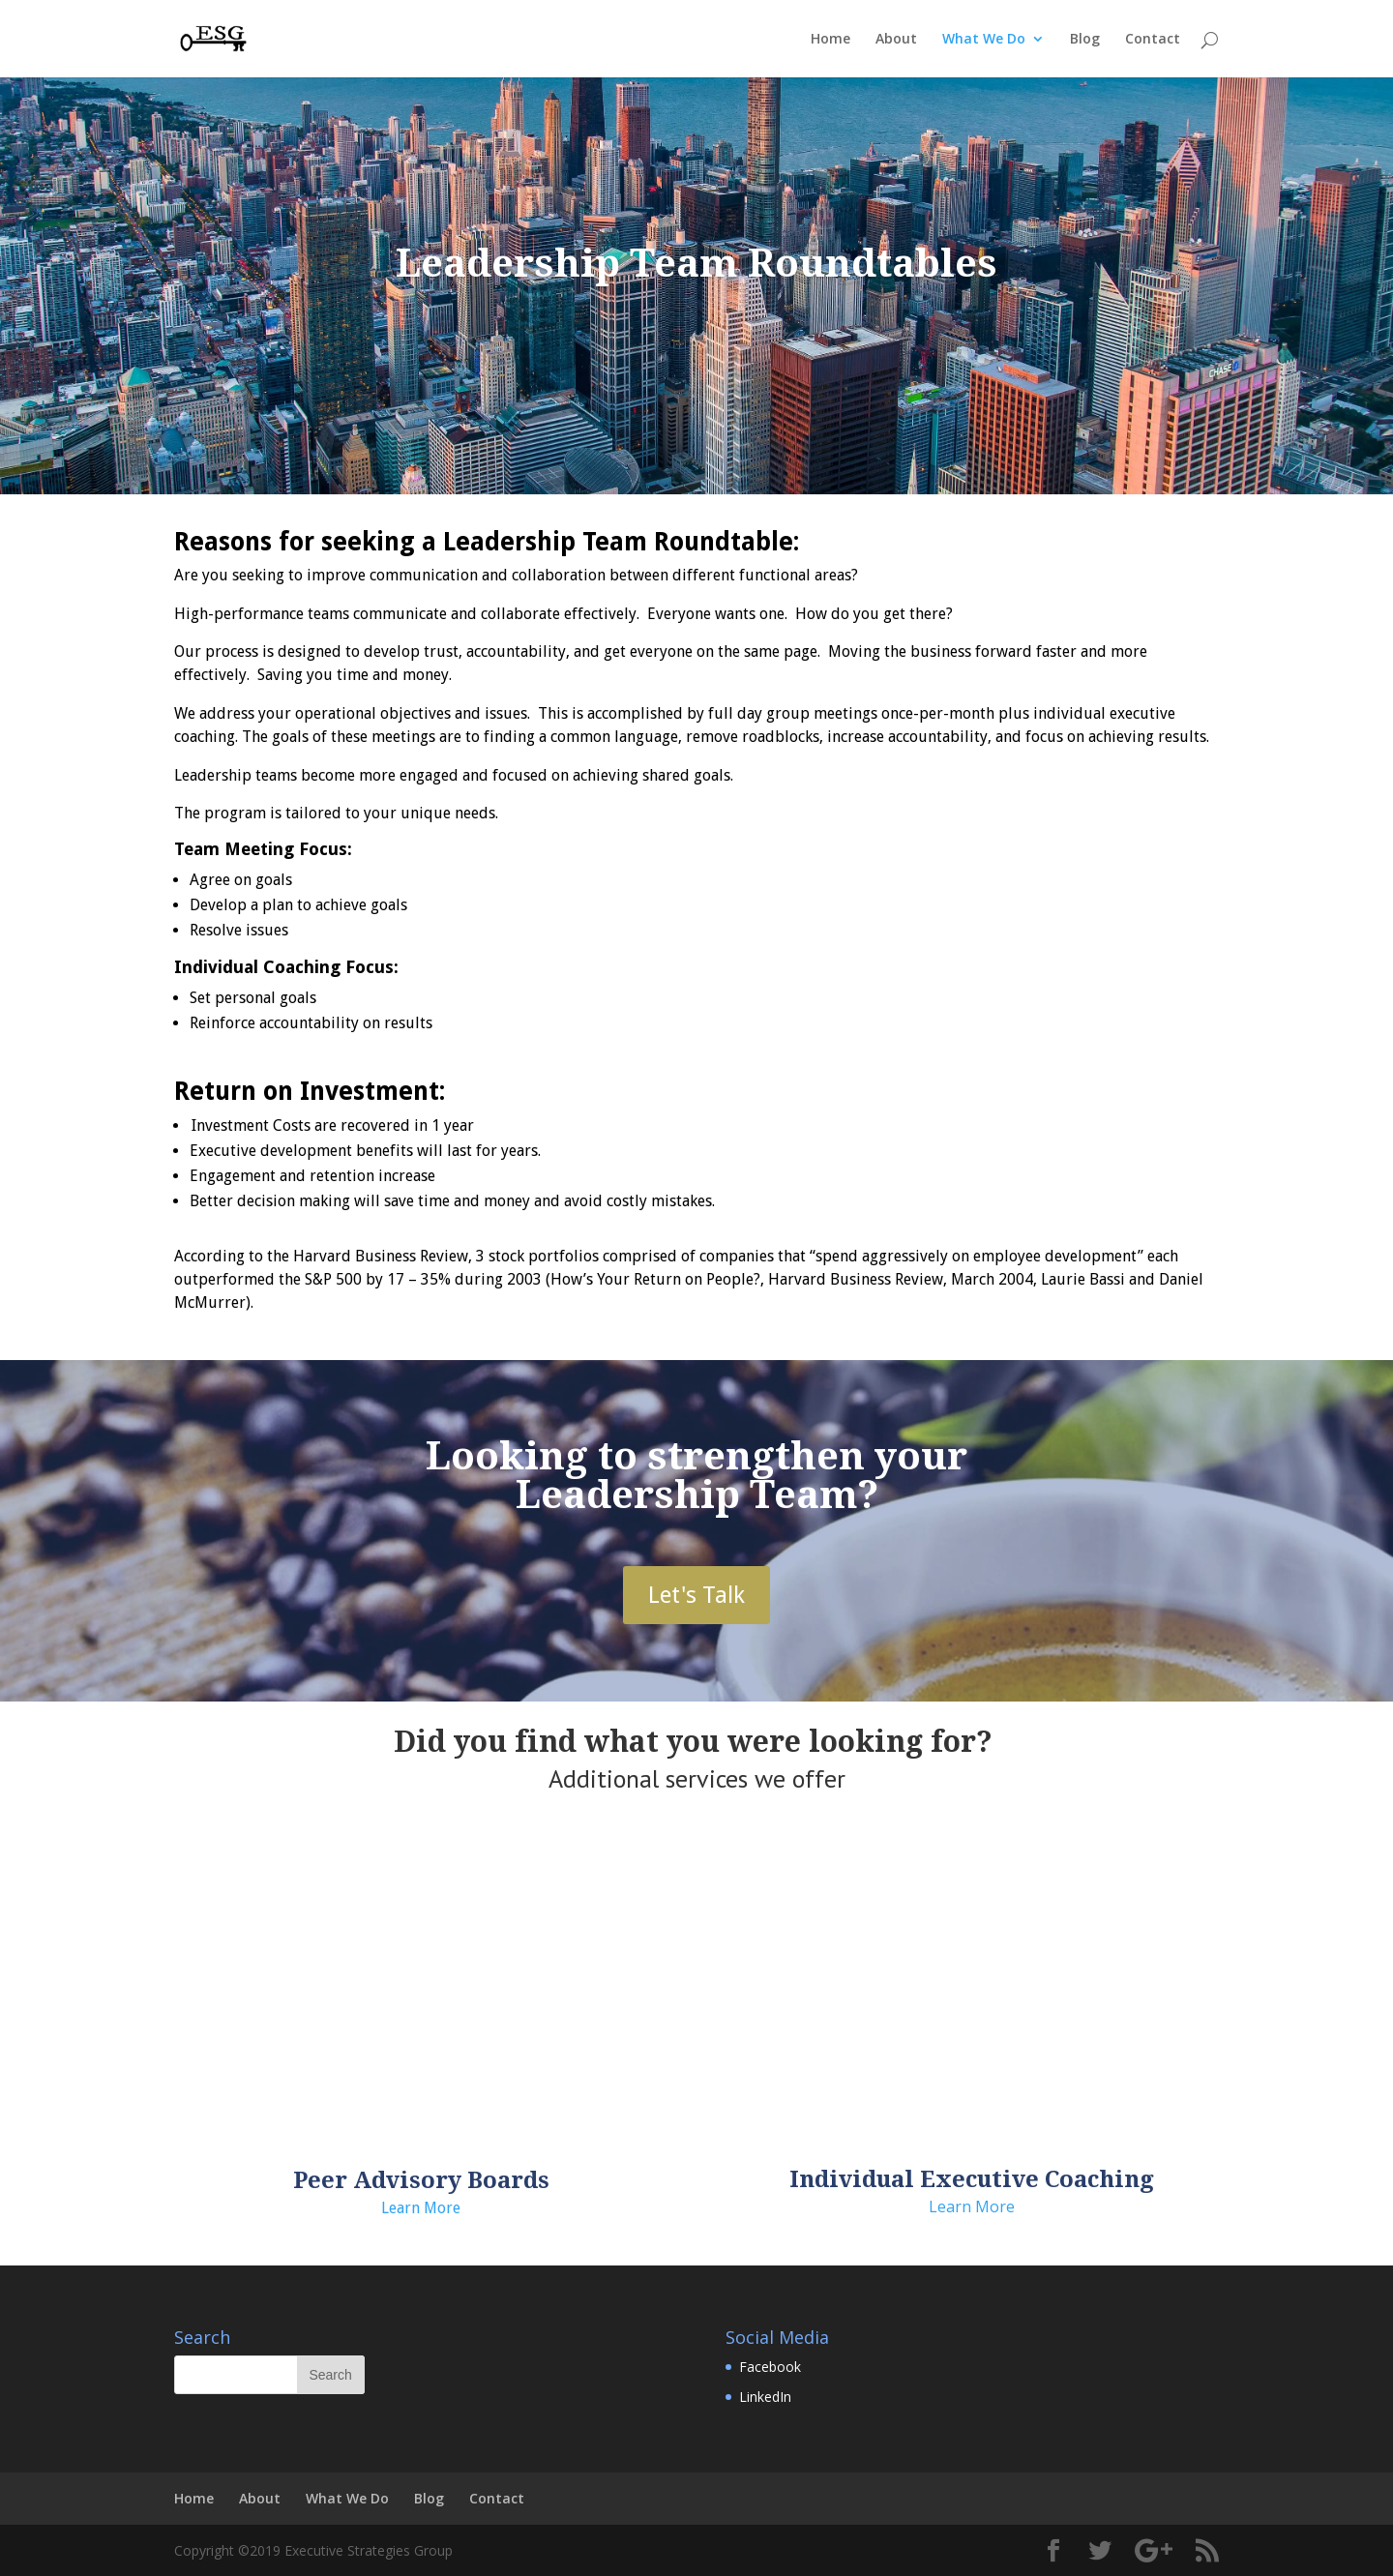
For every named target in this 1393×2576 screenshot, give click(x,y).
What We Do (983, 39)
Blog (1085, 39)
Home (830, 39)
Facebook (770, 2366)
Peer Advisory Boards (421, 2180)
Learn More (420, 2208)
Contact (1152, 39)
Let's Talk (696, 1595)
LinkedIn (765, 2396)
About (896, 39)
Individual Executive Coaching (971, 2179)
